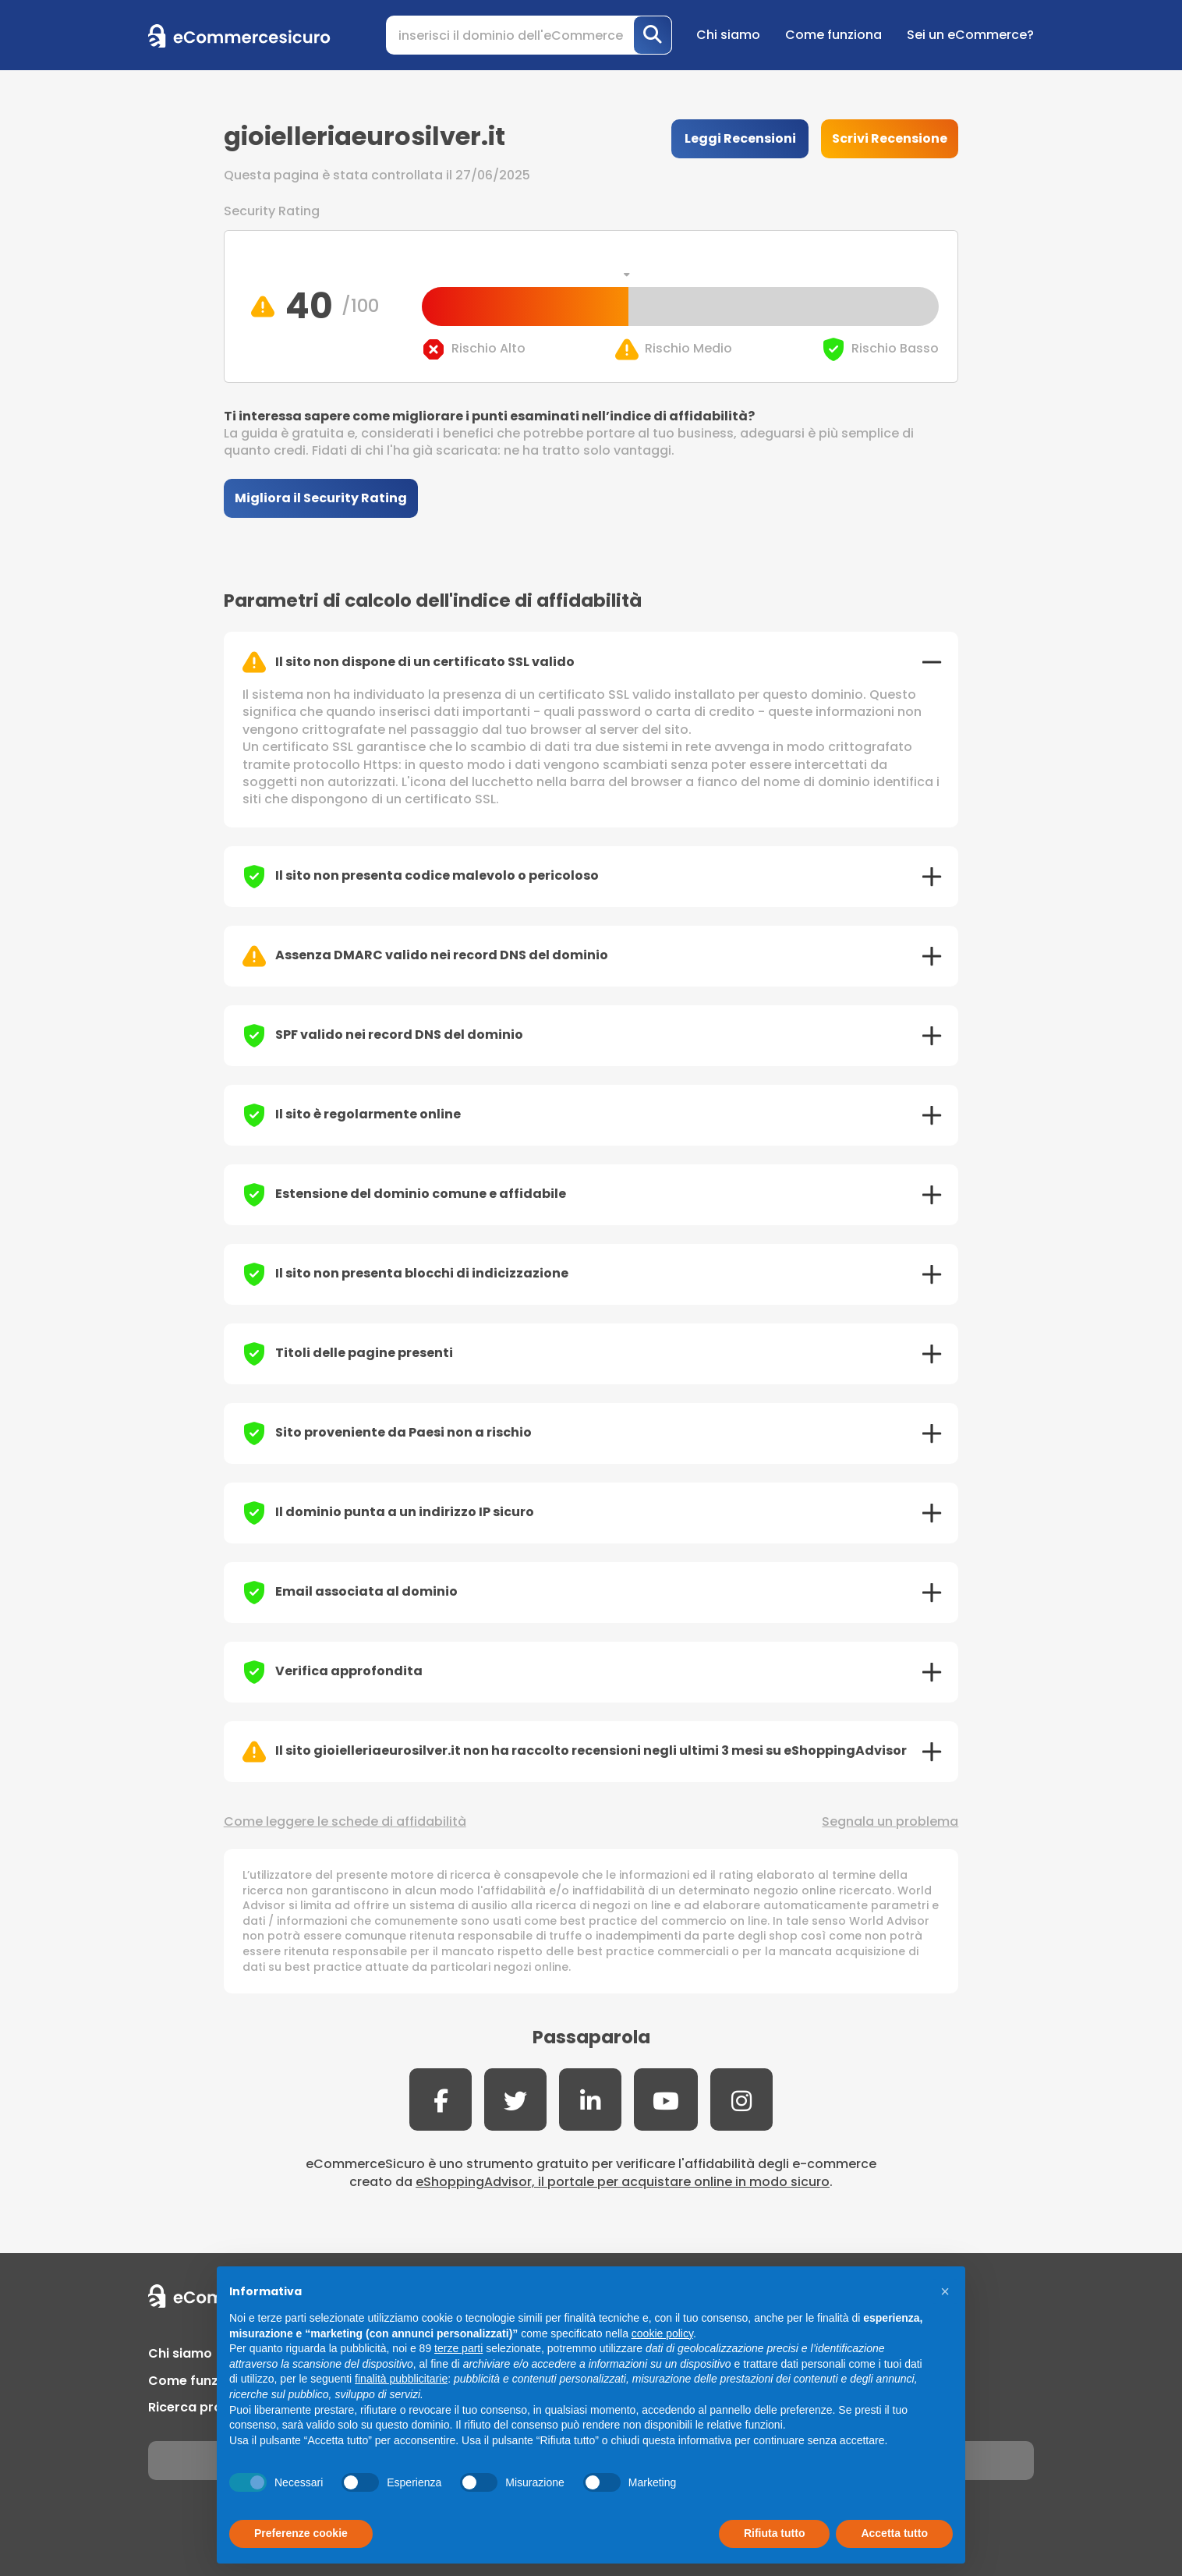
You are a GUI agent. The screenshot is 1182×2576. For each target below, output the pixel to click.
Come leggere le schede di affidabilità (345, 1821)
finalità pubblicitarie (401, 2378)
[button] (945, 2291)
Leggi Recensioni (740, 138)
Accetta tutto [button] (894, 2533)
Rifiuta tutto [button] (774, 2533)
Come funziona (833, 35)
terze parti (458, 2348)
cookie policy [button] (662, 2333)
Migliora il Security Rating (321, 498)
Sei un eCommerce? (970, 35)
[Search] (529, 35)
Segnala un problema (890, 1821)
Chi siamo (728, 35)
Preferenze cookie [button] (301, 2533)
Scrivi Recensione (889, 138)
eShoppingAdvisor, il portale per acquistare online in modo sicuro (623, 2182)
